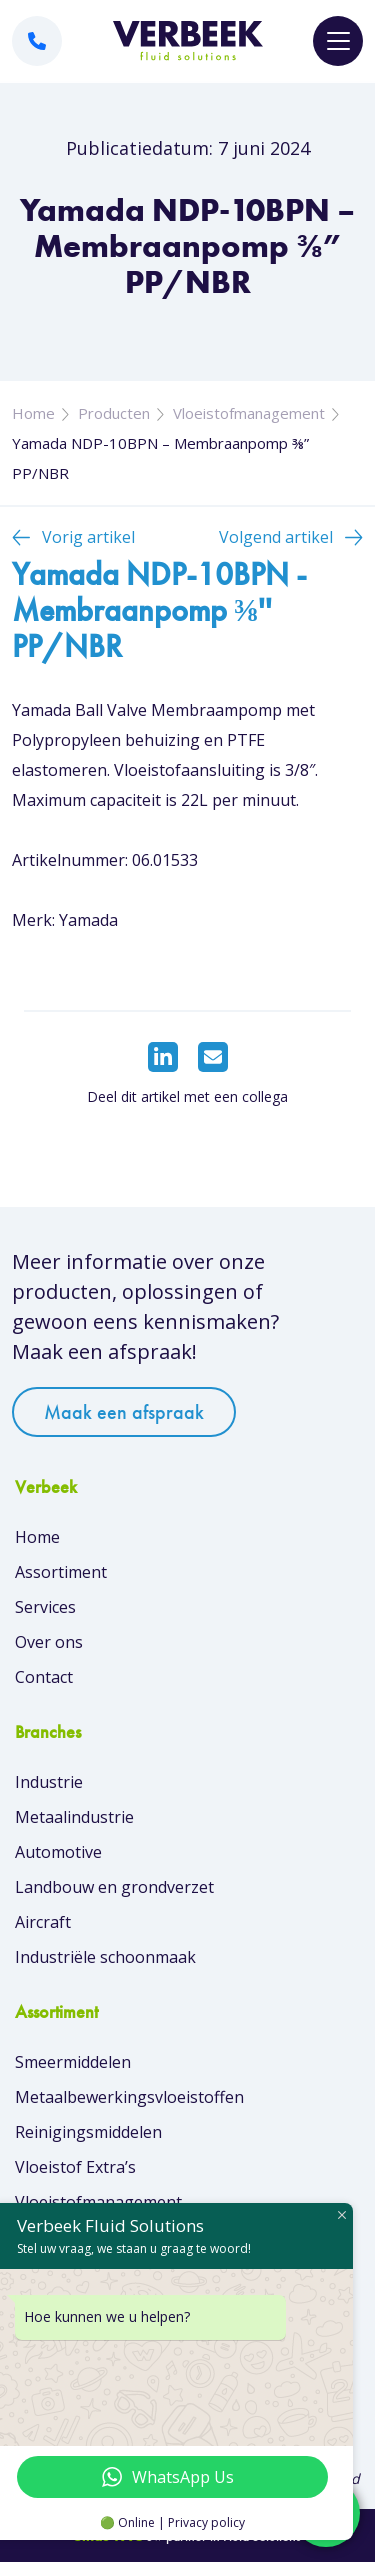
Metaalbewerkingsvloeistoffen (129, 2097)
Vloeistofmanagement (249, 413)
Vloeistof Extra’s (75, 2167)
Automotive (58, 1852)
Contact (44, 1677)
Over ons (49, 1642)
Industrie (49, 1782)
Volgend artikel (276, 537)
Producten (114, 413)
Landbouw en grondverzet (114, 1887)
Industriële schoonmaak (105, 1957)
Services (45, 1607)
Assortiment (61, 1572)
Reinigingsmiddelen (88, 2132)
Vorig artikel (88, 537)
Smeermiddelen (73, 2062)
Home (33, 413)
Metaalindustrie (74, 1817)
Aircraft (43, 1922)
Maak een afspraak (124, 1412)
